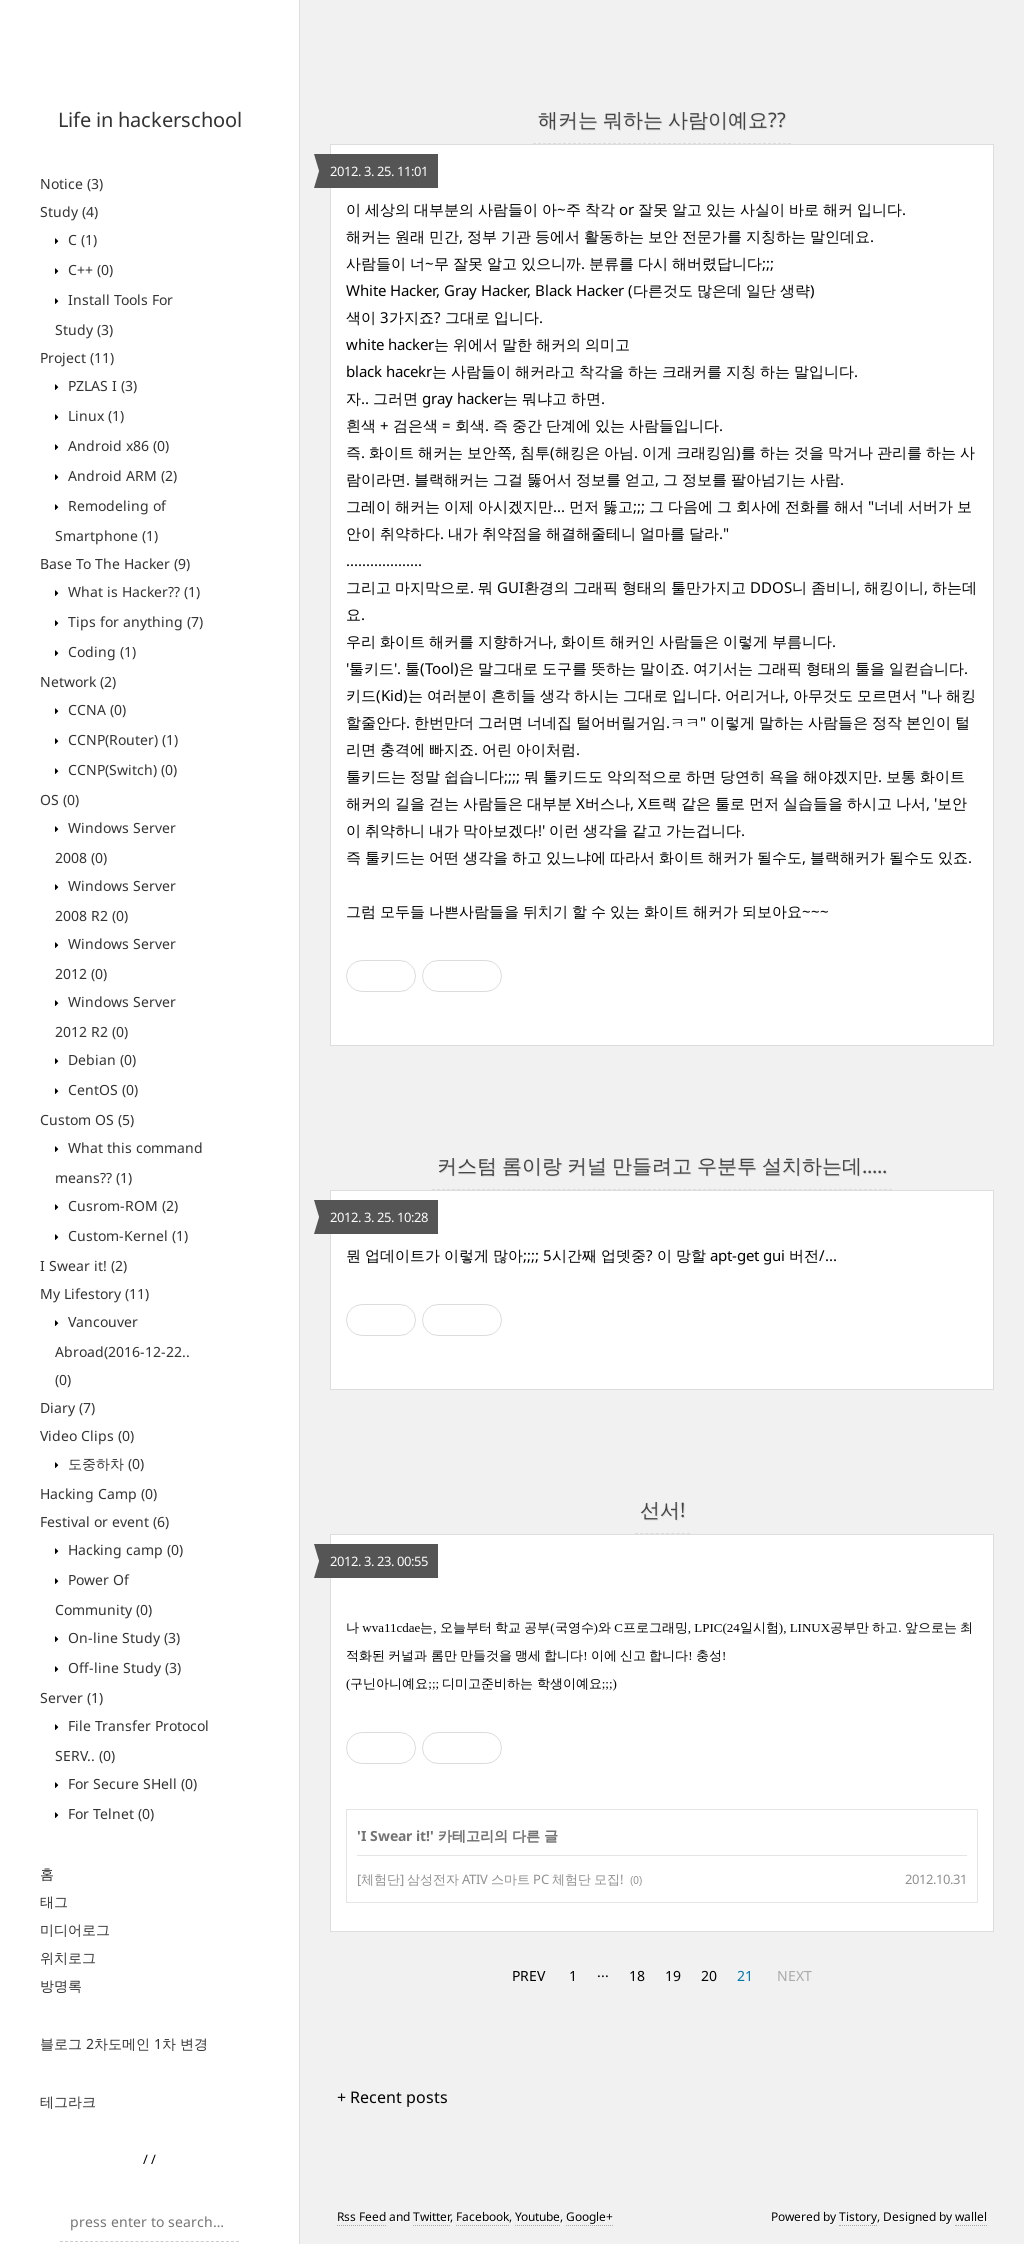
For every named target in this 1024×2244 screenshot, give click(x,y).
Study (69, 211)
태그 (54, 1901)
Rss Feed (361, 2216)
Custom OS (87, 1119)
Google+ (589, 2216)
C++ (88, 269)
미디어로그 (75, 1929)
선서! (662, 1509)
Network (78, 681)
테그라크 (68, 2101)
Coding (100, 651)
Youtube (537, 2216)
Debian (100, 1059)
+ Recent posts (392, 2097)
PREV (528, 1975)
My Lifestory (94, 1293)
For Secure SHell (130, 1783)
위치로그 (68, 1957)
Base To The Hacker (115, 563)
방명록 (61, 1985)
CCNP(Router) (121, 739)
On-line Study (122, 1637)
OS (59, 799)
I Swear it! (83, 1265)
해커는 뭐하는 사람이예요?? (662, 119)
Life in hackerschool (150, 119)
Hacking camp (123, 1549)
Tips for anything (133, 621)
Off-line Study (122, 1667)
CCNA (95, 709)
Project (77, 357)
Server (71, 1697)
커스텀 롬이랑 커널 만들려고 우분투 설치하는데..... (662, 1165)
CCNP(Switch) (120, 769)
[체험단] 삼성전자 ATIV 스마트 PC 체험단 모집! (490, 1879)
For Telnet (109, 1813)
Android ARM (120, 475)
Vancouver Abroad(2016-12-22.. (122, 1350)
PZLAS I (100, 385)
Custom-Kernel (126, 1235)
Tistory (858, 2216)
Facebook (482, 2216)
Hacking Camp (98, 1493)
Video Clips (87, 1435)
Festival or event (104, 1521)
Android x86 (116, 445)
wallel (971, 2216)
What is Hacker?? (132, 591)
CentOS (101, 1089)
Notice (71, 183)
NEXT (794, 1975)
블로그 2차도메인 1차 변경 (124, 2043)
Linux (94, 415)
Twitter (431, 2216)
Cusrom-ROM (121, 1205)
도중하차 (104, 1463)
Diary (67, 1407)
